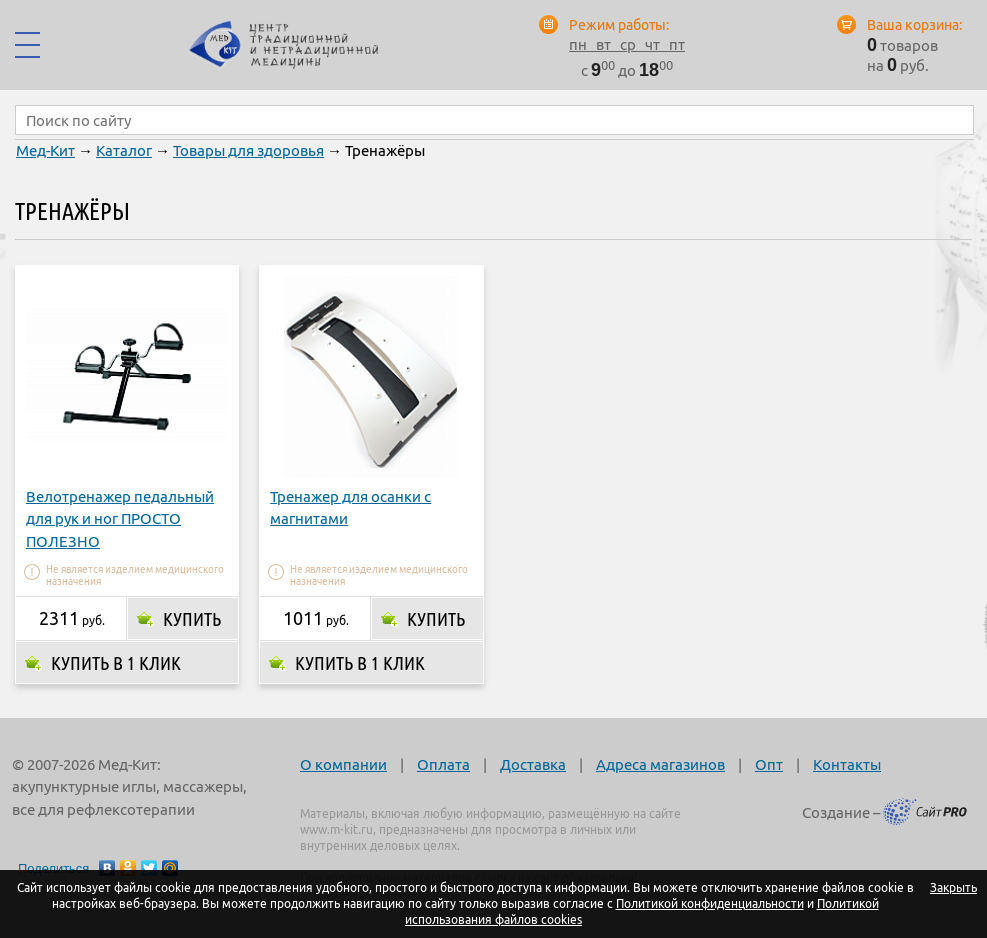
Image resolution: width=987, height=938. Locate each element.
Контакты (847, 764)
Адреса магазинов (660, 764)
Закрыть (953, 887)
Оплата (443, 764)
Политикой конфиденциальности (710, 903)
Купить (192, 619)
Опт (769, 764)
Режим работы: (619, 25)
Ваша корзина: (914, 25)
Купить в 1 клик (116, 663)
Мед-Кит (45, 150)
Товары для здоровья (248, 150)
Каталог (124, 150)
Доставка (533, 764)
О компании (343, 764)
